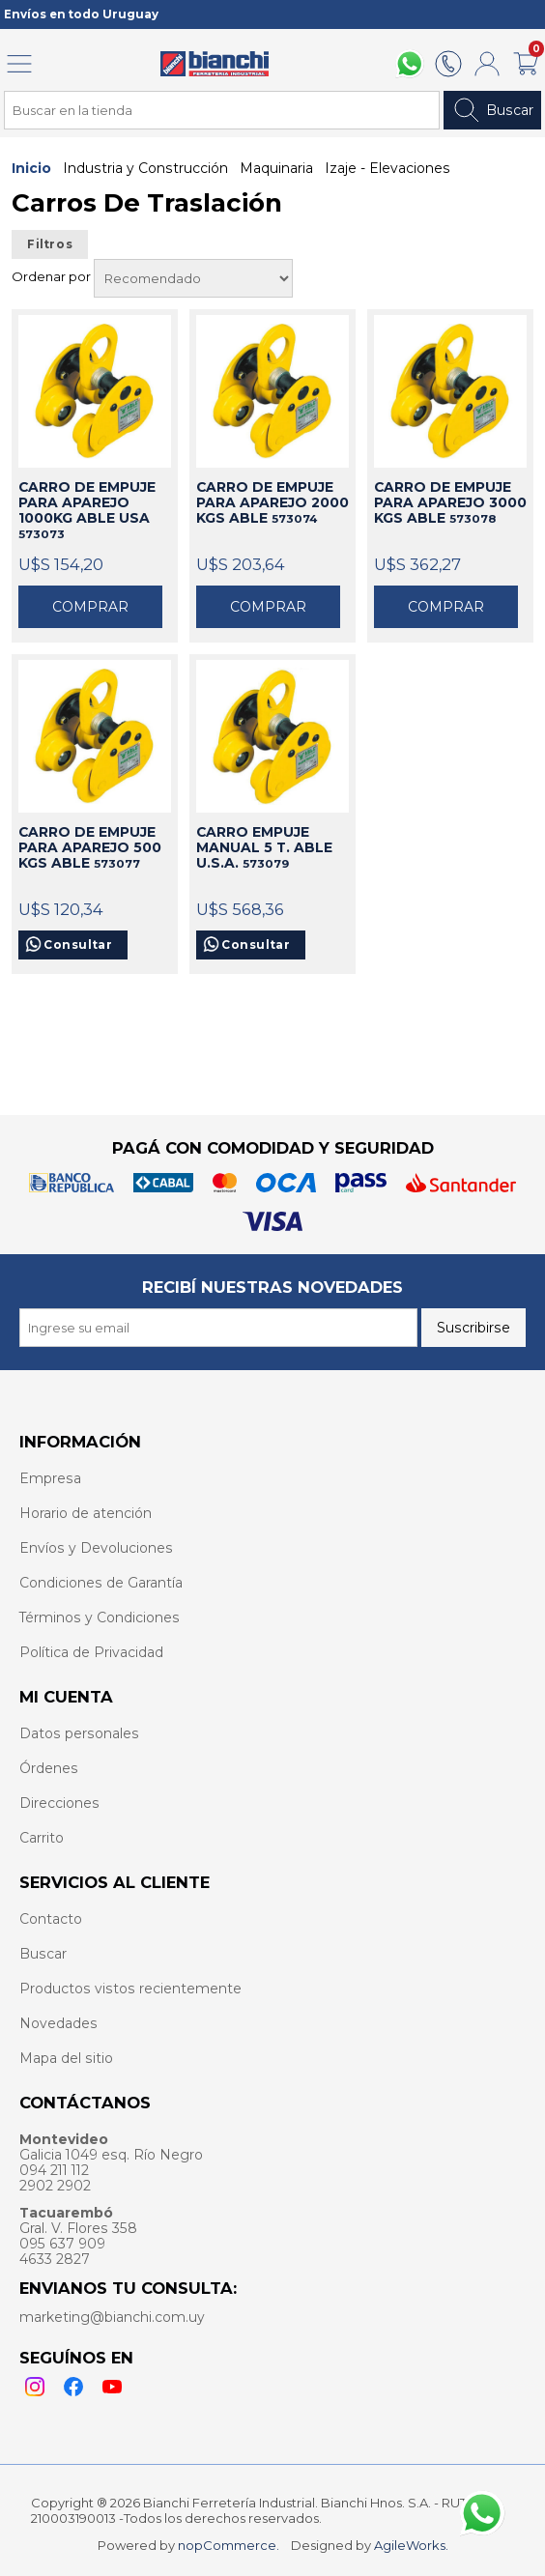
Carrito (41, 1838)
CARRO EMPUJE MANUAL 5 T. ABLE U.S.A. (264, 847)
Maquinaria (276, 168)
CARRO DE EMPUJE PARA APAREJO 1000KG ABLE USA (87, 510)
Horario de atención (85, 1513)
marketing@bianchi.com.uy (112, 2317)
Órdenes (48, 1768)
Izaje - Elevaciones (387, 168)
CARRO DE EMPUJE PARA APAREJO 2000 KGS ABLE (272, 502)
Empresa (50, 1478)
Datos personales (79, 1733)
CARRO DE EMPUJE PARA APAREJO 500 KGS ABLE (89, 847)
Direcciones (59, 1803)
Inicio (31, 168)
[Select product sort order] (193, 278)
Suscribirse (473, 1327)
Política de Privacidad (91, 1652)
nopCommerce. (228, 2545)
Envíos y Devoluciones (96, 1548)
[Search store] (222, 110)
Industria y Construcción (145, 168)
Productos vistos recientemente (130, 1988)
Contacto (50, 1919)
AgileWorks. (411, 2545)
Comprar (90, 606)
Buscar (492, 110)
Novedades (58, 2023)
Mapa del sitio (66, 2058)
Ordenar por (53, 276)
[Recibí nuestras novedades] (218, 1327)
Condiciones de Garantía (101, 1582)
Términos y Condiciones (99, 1617)
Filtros (49, 244)
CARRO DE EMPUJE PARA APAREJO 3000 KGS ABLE (450, 502)
